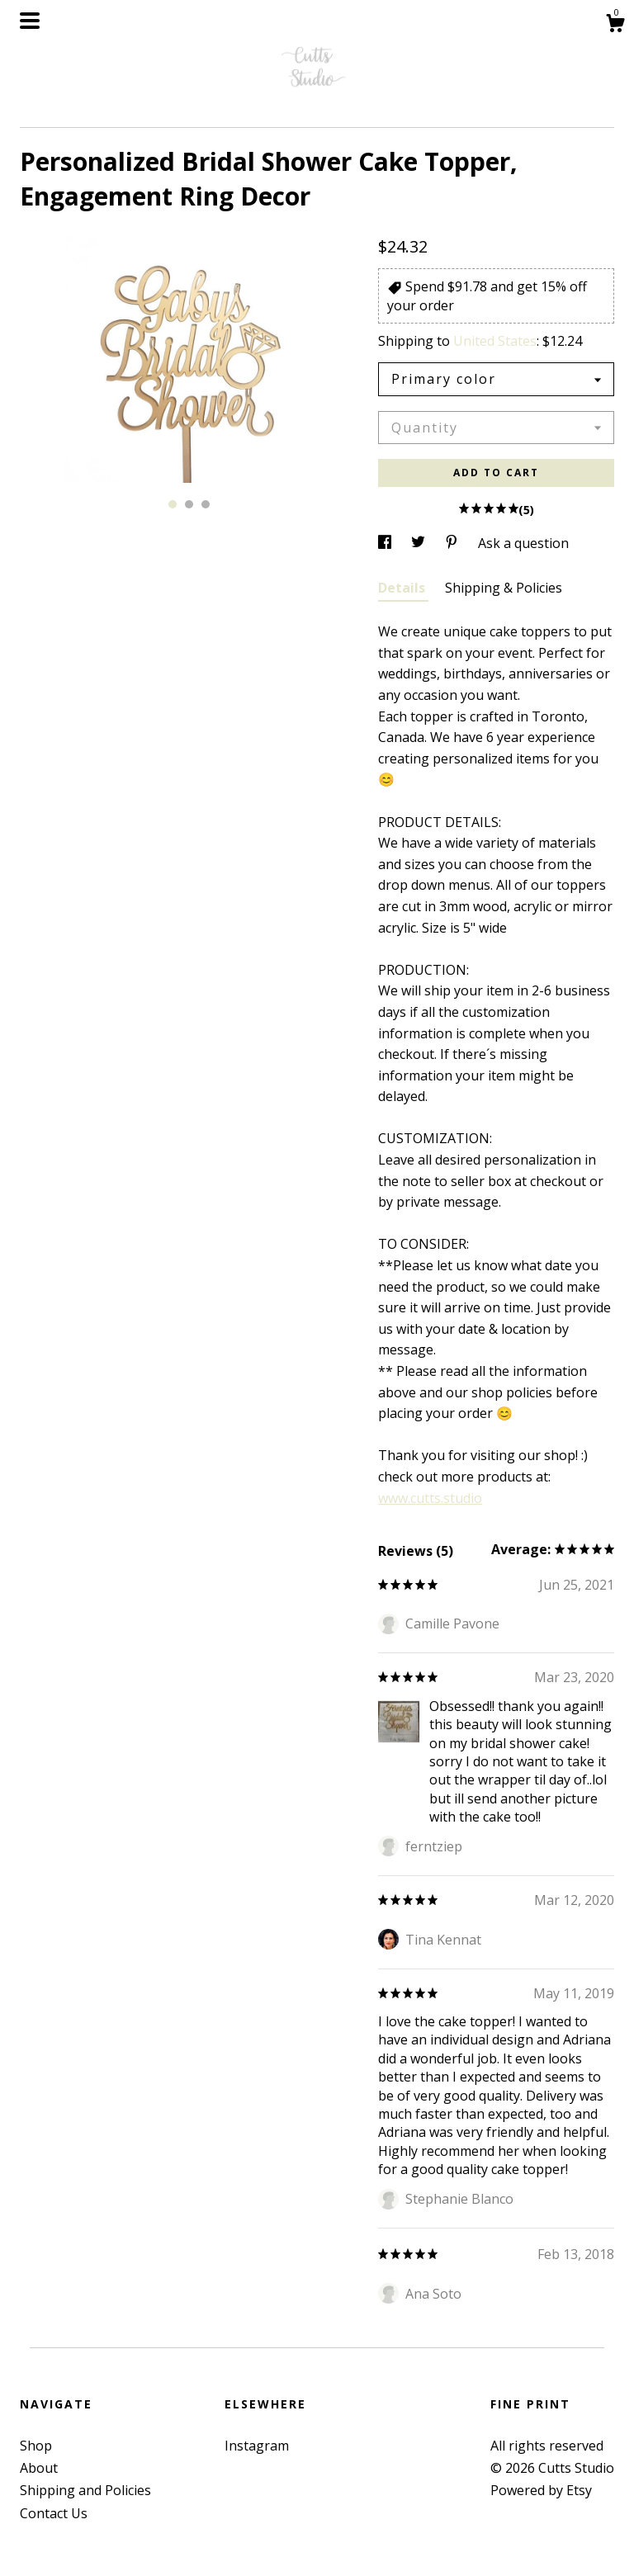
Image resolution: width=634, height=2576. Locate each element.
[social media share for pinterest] (453, 543)
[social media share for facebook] (386, 543)
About (39, 2468)
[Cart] (615, 25)
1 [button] (172, 504)
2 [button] (189, 504)
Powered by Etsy (541, 2490)
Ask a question (523, 543)
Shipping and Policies (85, 2490)
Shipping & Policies (503, 588)
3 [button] (205, 504)
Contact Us (54, 2513)
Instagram (257, 2446)
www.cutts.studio (430, 1498)
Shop (36, 2446)
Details (403, 588)
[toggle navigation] (30, 20)
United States (495, 341)
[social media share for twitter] (419, 543)
